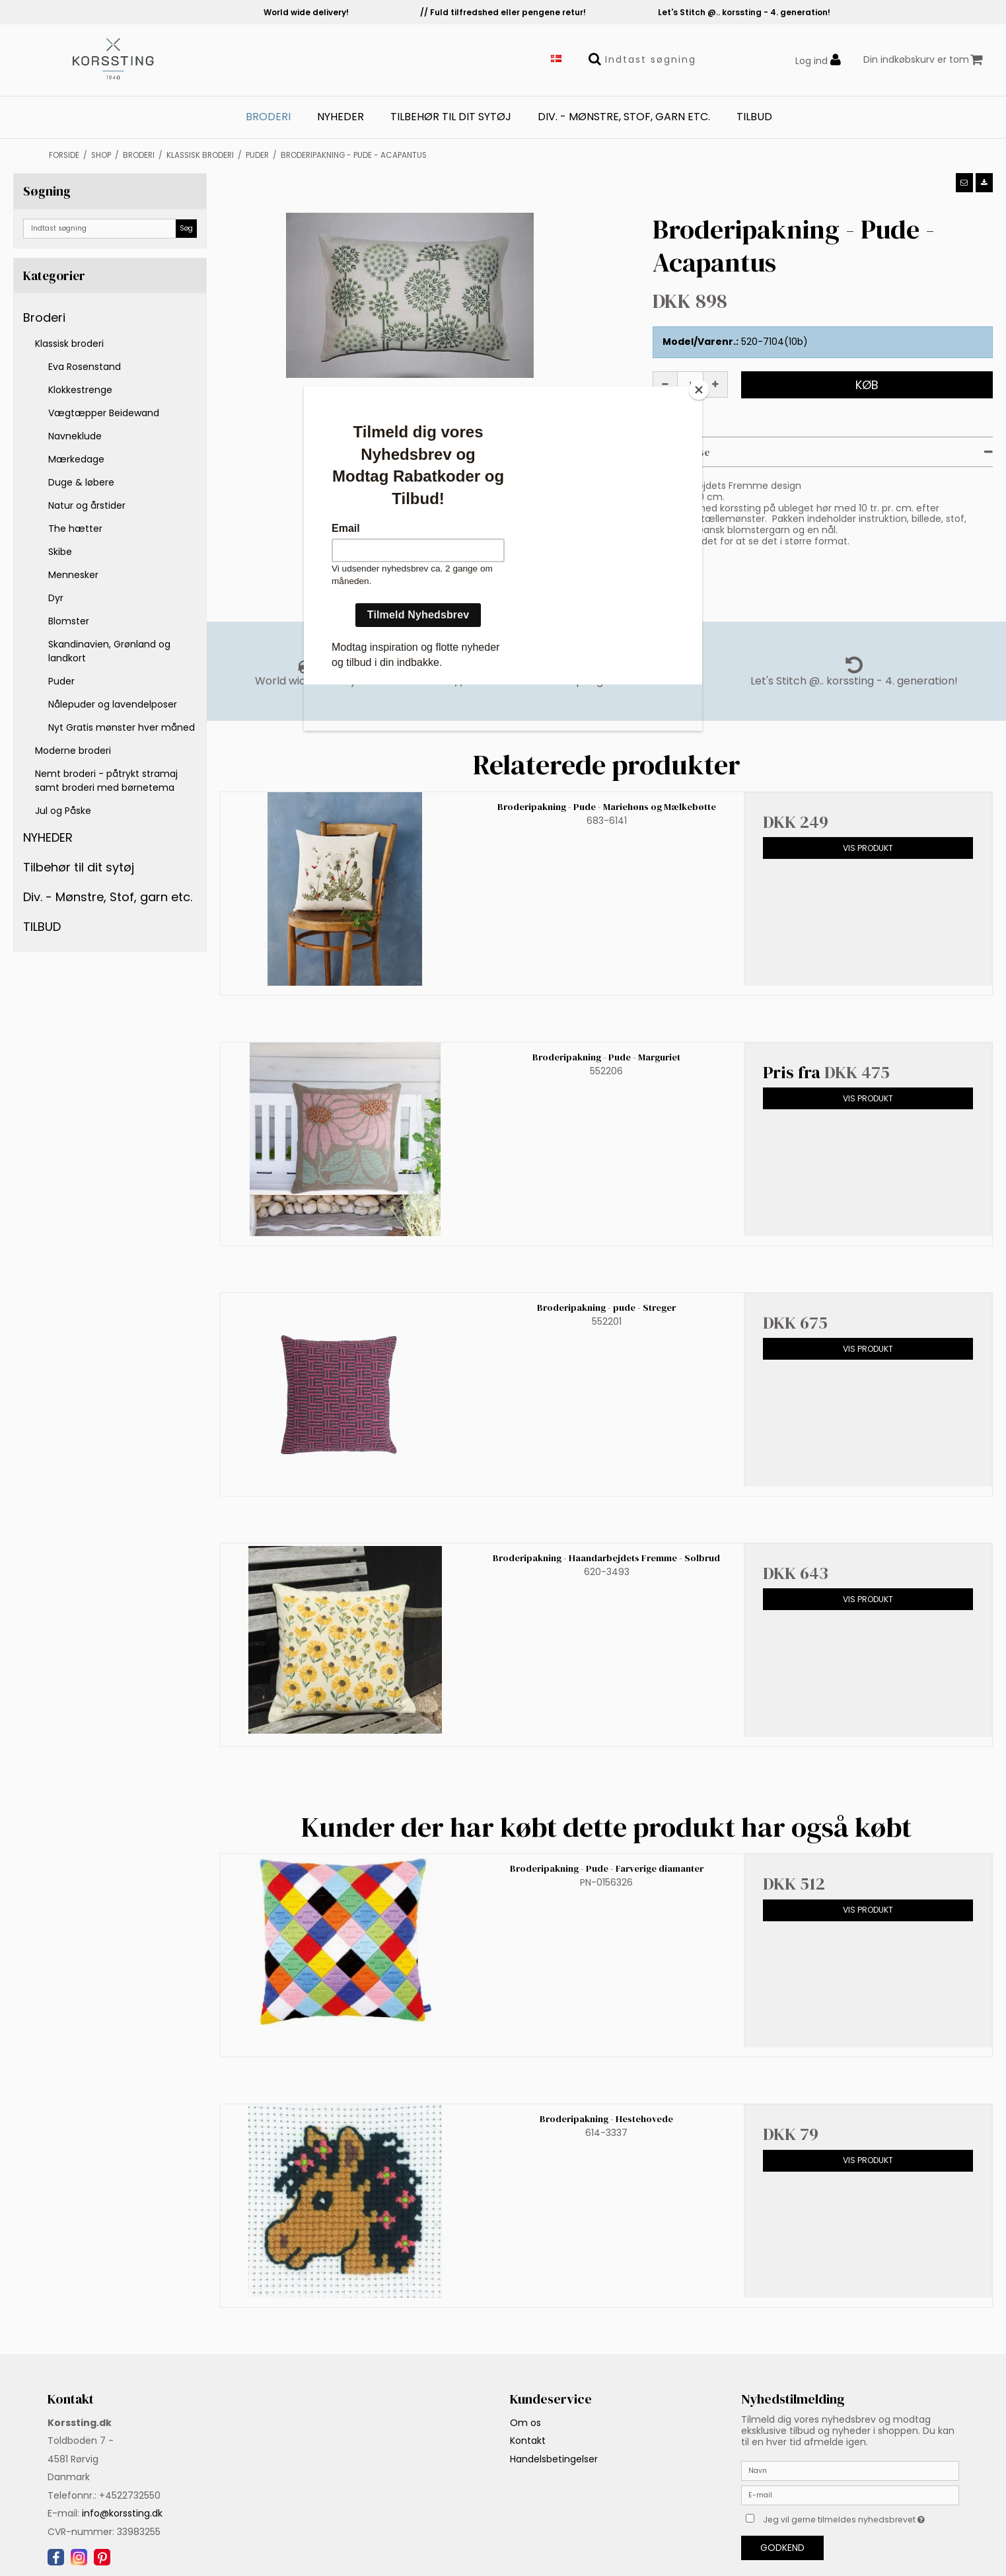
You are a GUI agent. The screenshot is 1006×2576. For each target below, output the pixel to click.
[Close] (699, 390)
